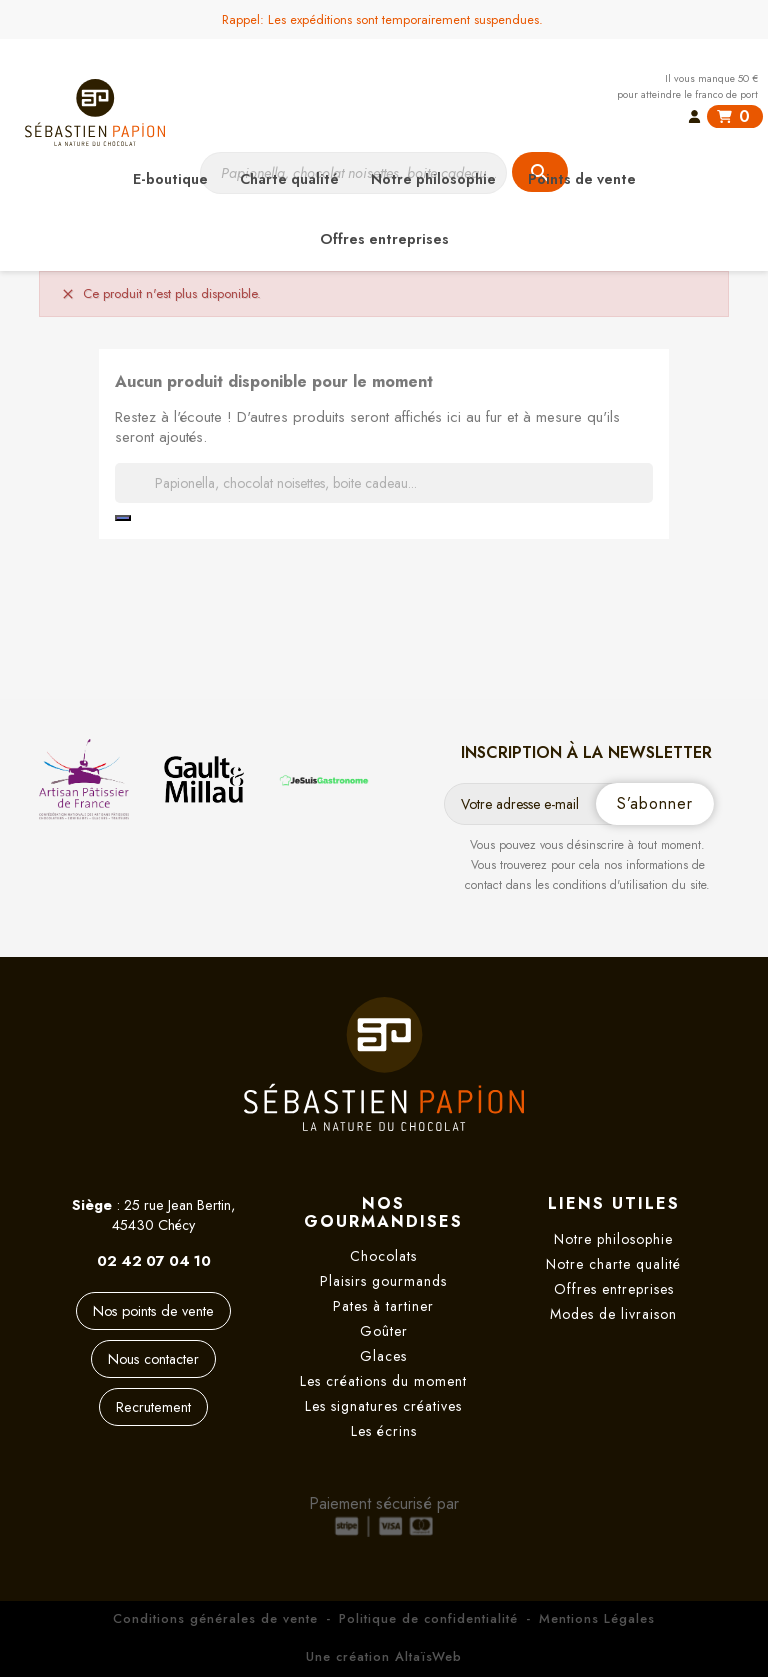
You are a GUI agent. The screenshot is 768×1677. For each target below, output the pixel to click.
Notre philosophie (613, 1239)
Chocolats (383, 1256)
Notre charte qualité (613, 1264)
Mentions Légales (597, 1618)
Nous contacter (153, 1359)
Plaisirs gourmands (383, 1281)
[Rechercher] (384, 483)
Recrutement (153, 1407)
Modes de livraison (613, 1314)
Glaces (383, 1356)
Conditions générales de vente (215, 1618)
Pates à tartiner (383, 1306)
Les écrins (384, 1431)
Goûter (384, 1331)
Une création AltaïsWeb (384, 1656)
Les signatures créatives (383, 1406)
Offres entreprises (614, 1289)
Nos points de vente (153, 1311)
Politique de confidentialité (428, 1618)
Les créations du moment (383, 1381)
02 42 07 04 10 (154, 1261)
